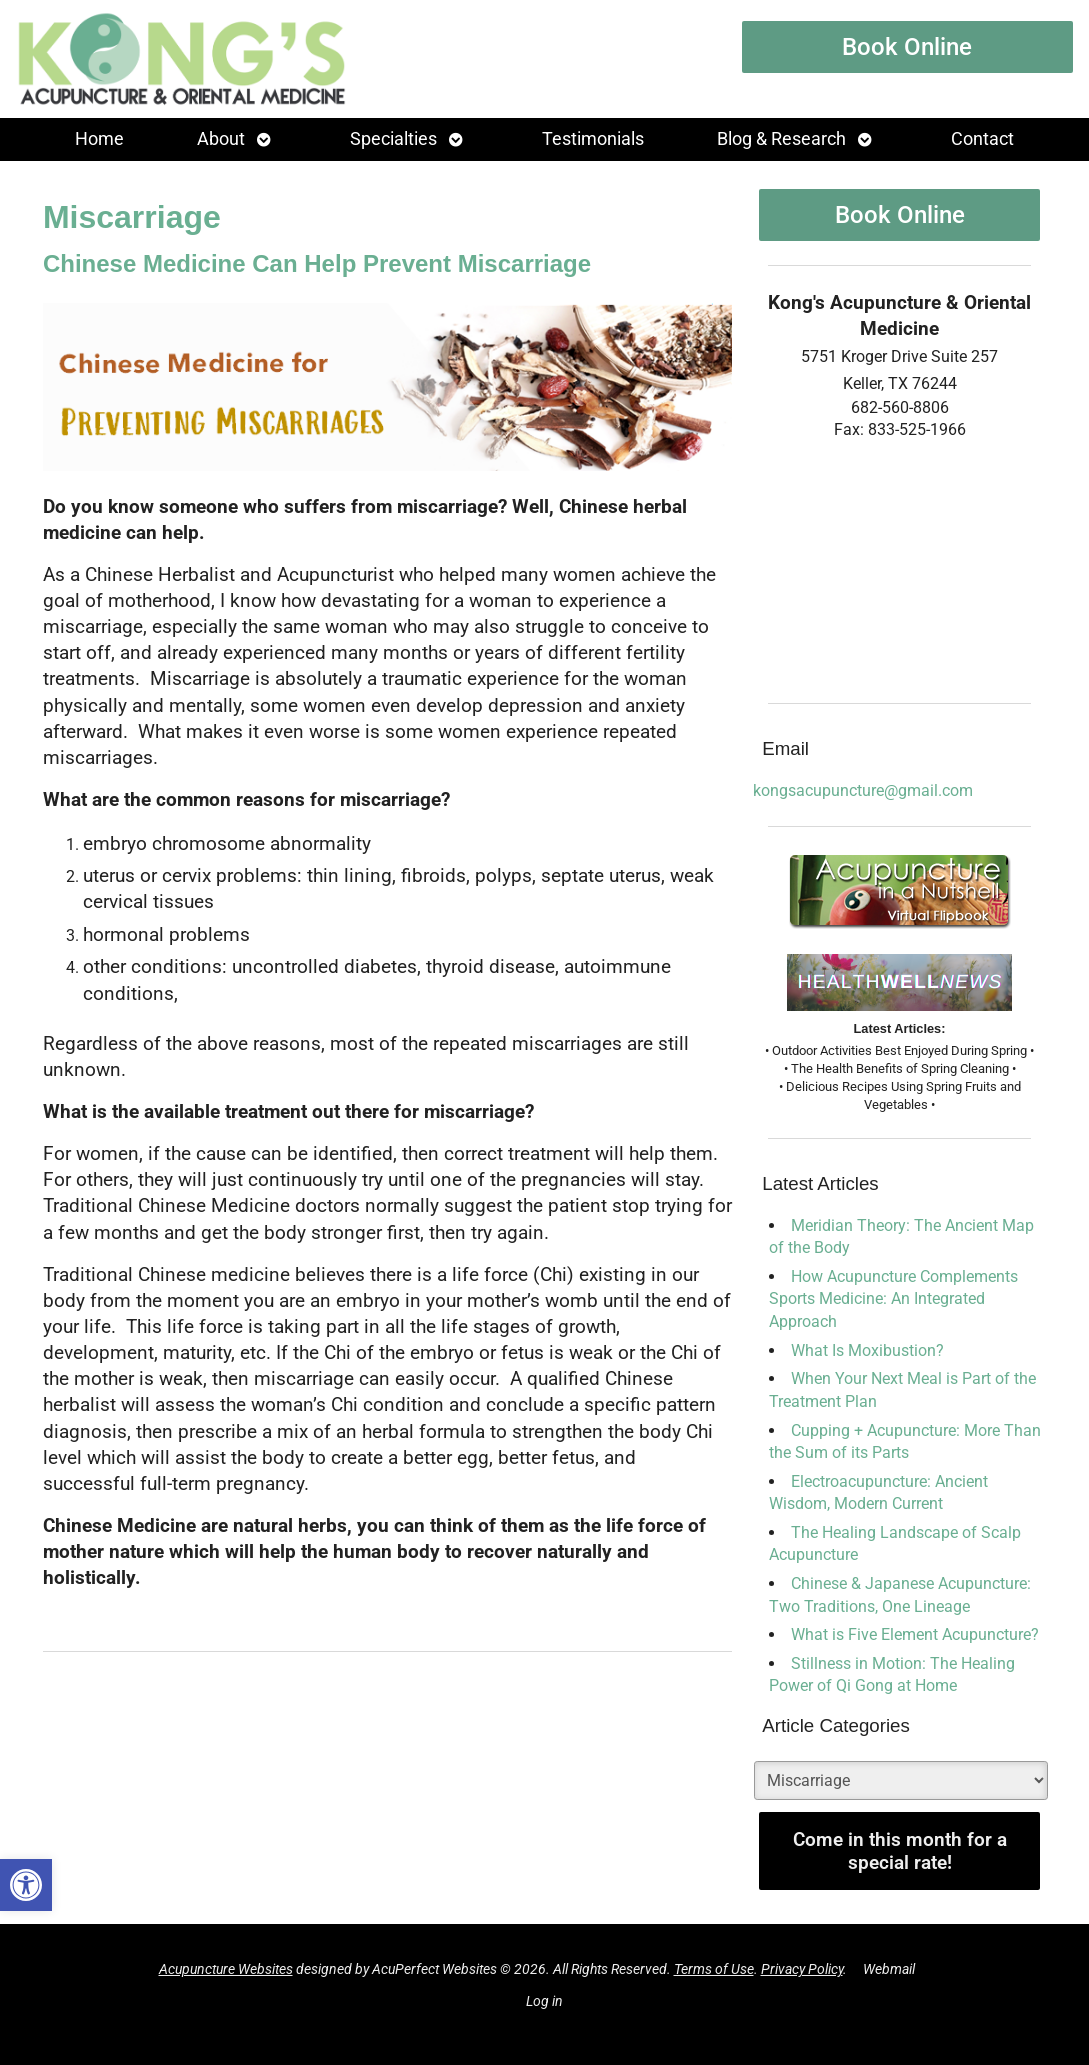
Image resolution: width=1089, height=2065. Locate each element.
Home (99, 139)
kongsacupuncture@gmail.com (863, 790)
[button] (26, 1885)
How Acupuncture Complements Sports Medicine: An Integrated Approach (893, 1299)
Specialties (393, 139)
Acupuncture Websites (226, 1969)
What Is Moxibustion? (867, 1350)
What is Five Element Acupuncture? (915, 1634)
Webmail (889, 1969)
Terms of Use (714, 1969)
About (221, 139)
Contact (982, 139)
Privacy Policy (802, 1969)
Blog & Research (781, 139)
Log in (544, 2001)
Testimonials (593, 139)
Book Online (907, 47)
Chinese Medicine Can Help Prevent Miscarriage (317, 263)
